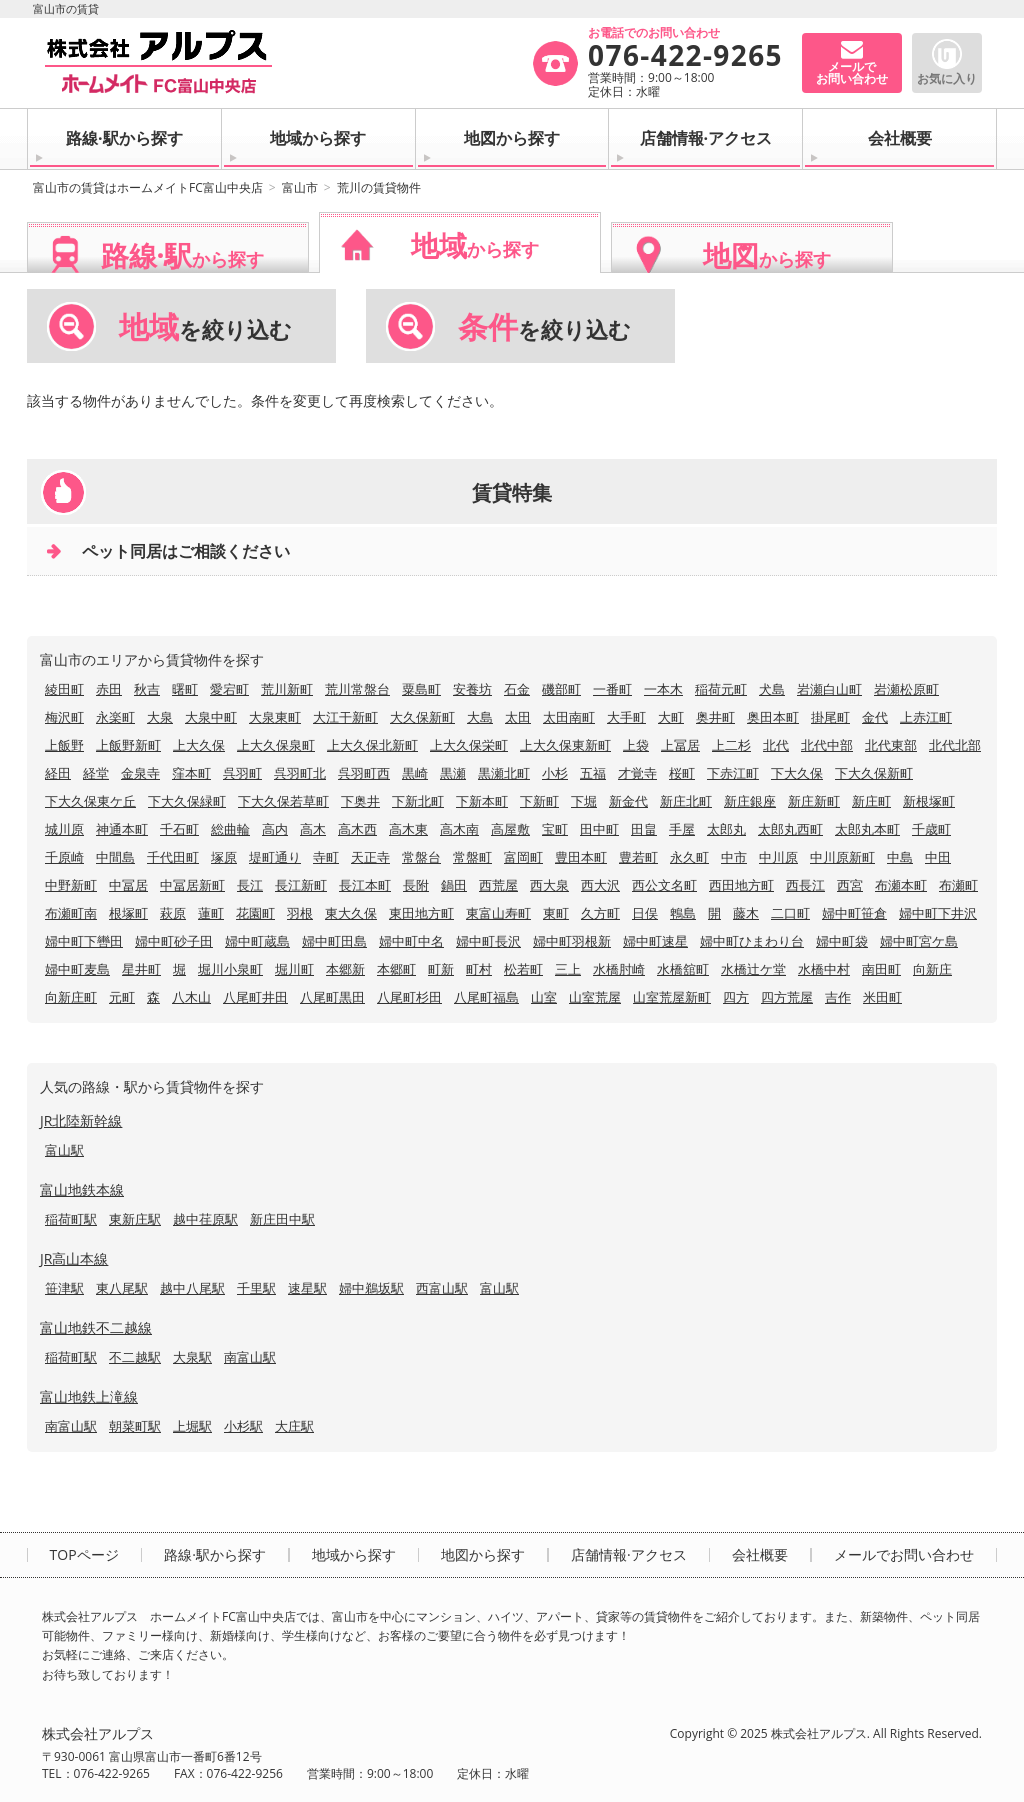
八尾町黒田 (332, 997)
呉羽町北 (300, 773)
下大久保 (797, 773)
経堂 (96, 773)
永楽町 (115, 717)
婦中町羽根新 (572, 941)
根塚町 (128, 913)
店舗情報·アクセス (706, 138)
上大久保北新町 (372, 745)
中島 (900, 857)
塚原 (224, 857)
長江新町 (301, 885)
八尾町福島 (486, 997)
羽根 (300, 913)
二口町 (790, 913)
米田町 (882, 997)
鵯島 (683, 913)
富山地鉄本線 (82, 1189)
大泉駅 (192, 1357)
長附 (416, 885)
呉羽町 (242, 773)
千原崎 (64, 857)
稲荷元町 (721, 689)
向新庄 (932, 969)
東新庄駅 (135, 1219)
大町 (671, 717)
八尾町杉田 (409, 997)
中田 (938, 857)
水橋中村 (824, 969)
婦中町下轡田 (84, 941)
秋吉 (147, 689)
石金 (517, 689)
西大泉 (549, 885)
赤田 (109, 689)
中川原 (778, 857)
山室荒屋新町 (672, 997)
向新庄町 (71, 997)
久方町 (600, 913)
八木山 (191, 997)
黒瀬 (453, 773)
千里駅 (256, 1288)
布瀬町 (958, 885)
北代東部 (891, 745)
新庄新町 (814, 801)
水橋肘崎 (619, 969)
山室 (544, 997)
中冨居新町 (192, 885)
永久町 (689, 857)
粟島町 (421, 689)
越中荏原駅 (205, 1219)
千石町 (179, 829)
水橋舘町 (683, 969)
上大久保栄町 (469, 745)
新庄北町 (686, 801)
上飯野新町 (128, 745)
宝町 (555, 829)
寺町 (326, 857)
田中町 (599, 829)
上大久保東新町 (565, 745)
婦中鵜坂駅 (371, 1288)
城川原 (64, 829)
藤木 (746, 913)
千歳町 (931, 829)
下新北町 (418, 801)
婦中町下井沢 (938, 913)
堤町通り (275, 857)
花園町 (255, 913)
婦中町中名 (411, 941)
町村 (479, 969)
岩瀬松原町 (906, 689)
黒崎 (415, 773)
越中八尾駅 (192, 1288)
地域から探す (318, 138)
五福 (593, 773)
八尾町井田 (255, 997)
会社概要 (900, 138)
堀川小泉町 (230, 969)
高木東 (408, 829)
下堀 (584, 801)
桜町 (682, 773)
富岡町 (523, 857)
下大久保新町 (874, 773)
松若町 (523, 969)
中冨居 (128, 885)
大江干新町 (345, 717)
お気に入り (947, 78)
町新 (441, 969)
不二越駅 (135, 1357)
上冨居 (680, 745)
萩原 (173, 913)
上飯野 (64, 745)
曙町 (185, 689)
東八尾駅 (122, 1288)
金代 (875, 717)
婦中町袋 (842, 941)
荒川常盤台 (357, 689)
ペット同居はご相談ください (186, 551)
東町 (556, 913)
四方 (736, 997)
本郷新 (345, 969)
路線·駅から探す (124, 138)
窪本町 (191, 773)
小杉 (555, 773)
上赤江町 (926, 717)
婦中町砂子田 (174, 941)
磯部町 (561, 689)
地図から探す (512, 138)
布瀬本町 (901, 885)
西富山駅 (442, 1288)
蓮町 (211, 913)
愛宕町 (229, 689)
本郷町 (396, 969)
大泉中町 (211, 717)
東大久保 (351, 913)
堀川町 (294, 969)
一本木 (663, 689)
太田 (518, 717)
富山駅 (64, 1150)
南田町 (881, 969)
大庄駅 (294, 1426)
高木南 (459, 829)
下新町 (539, 801)
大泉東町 (275, 717)
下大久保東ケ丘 (90, 801)
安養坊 (472, 689)
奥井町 (715, 717)
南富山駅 (250, 1357)
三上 (568, 969)
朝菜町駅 (135, 1426)
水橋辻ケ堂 (753, 969)
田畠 (644, 829)
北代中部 (827, 745)
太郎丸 (726, 829)
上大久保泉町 (276, 745)
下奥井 (360, 801)
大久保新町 (422, 717)
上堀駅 (192, 1426)
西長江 (805, 885)
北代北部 (955, 745)
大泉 (160, 717)
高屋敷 (510, 829)
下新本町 (482, 801)
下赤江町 (733, 773)
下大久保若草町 (283, 801)
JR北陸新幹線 (81, 1120)
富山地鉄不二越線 (96, 1327)
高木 (313, 829)
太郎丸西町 (790, 829)
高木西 (357, 829)
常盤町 (472, 857)
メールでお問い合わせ (904, 1555)
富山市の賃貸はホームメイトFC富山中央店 (148, 187)
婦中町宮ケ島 (919, 941)
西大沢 (600, 885)
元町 (122, 997)
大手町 (626, 717)
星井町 (141, 969)
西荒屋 (498, 885)
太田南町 (569, 717)
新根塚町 (929, 801)
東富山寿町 (498, 913)
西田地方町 (741, 885)
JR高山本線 (74, 1258)
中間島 (115, 857)
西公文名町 (664, 885)
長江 (250, 885)
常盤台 (421, 857)
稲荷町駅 (71, 1219)
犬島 (772, 689)
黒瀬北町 (504, 773)
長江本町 (365, 885)
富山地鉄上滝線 (89, 1396)
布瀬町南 (71, 913)
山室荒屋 (595, 997)
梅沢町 (64, 717)
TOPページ (84, 1555)
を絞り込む (205, 327)
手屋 (682, 829)
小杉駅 (243, 1426)
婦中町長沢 (488, 941)
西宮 (850, 885)
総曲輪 (230, 829)
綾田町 (64, 689)
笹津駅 (64, 1288)
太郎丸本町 (867, 829)
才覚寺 (637, 773)
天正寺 (370, 857)
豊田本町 (581, 857)
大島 (480, 717)
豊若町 (638, 857)
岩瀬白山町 (829, 689)
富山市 (300, 187)
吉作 (838, 997)
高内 (275, 829)
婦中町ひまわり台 (752, 941)
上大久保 (199, 745)
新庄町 (871, 801)
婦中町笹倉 (854, 913)
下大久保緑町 (187, 801)
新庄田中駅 (282, 1219)
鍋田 (454, 885)
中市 (734, 857)
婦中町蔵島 (257, 941)
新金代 (628, 801)
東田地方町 (421, 913)
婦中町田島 (334, 941)
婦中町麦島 (77, 969)
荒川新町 (287, 689)
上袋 (636, 745)
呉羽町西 (364, 773)
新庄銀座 (750, 801)
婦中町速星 (655, 941)
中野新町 (71, 885)
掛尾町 (830, 717)
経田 (58, 773)
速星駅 (307, 1288)
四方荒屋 (787, 997)
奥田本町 (773, 717)
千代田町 (173, 857)
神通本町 (122, 829)
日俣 (645, 913)
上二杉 (731, 745)
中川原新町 (842, 857)
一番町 (612, 689)
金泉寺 (140, 773)
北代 (776, 745)
